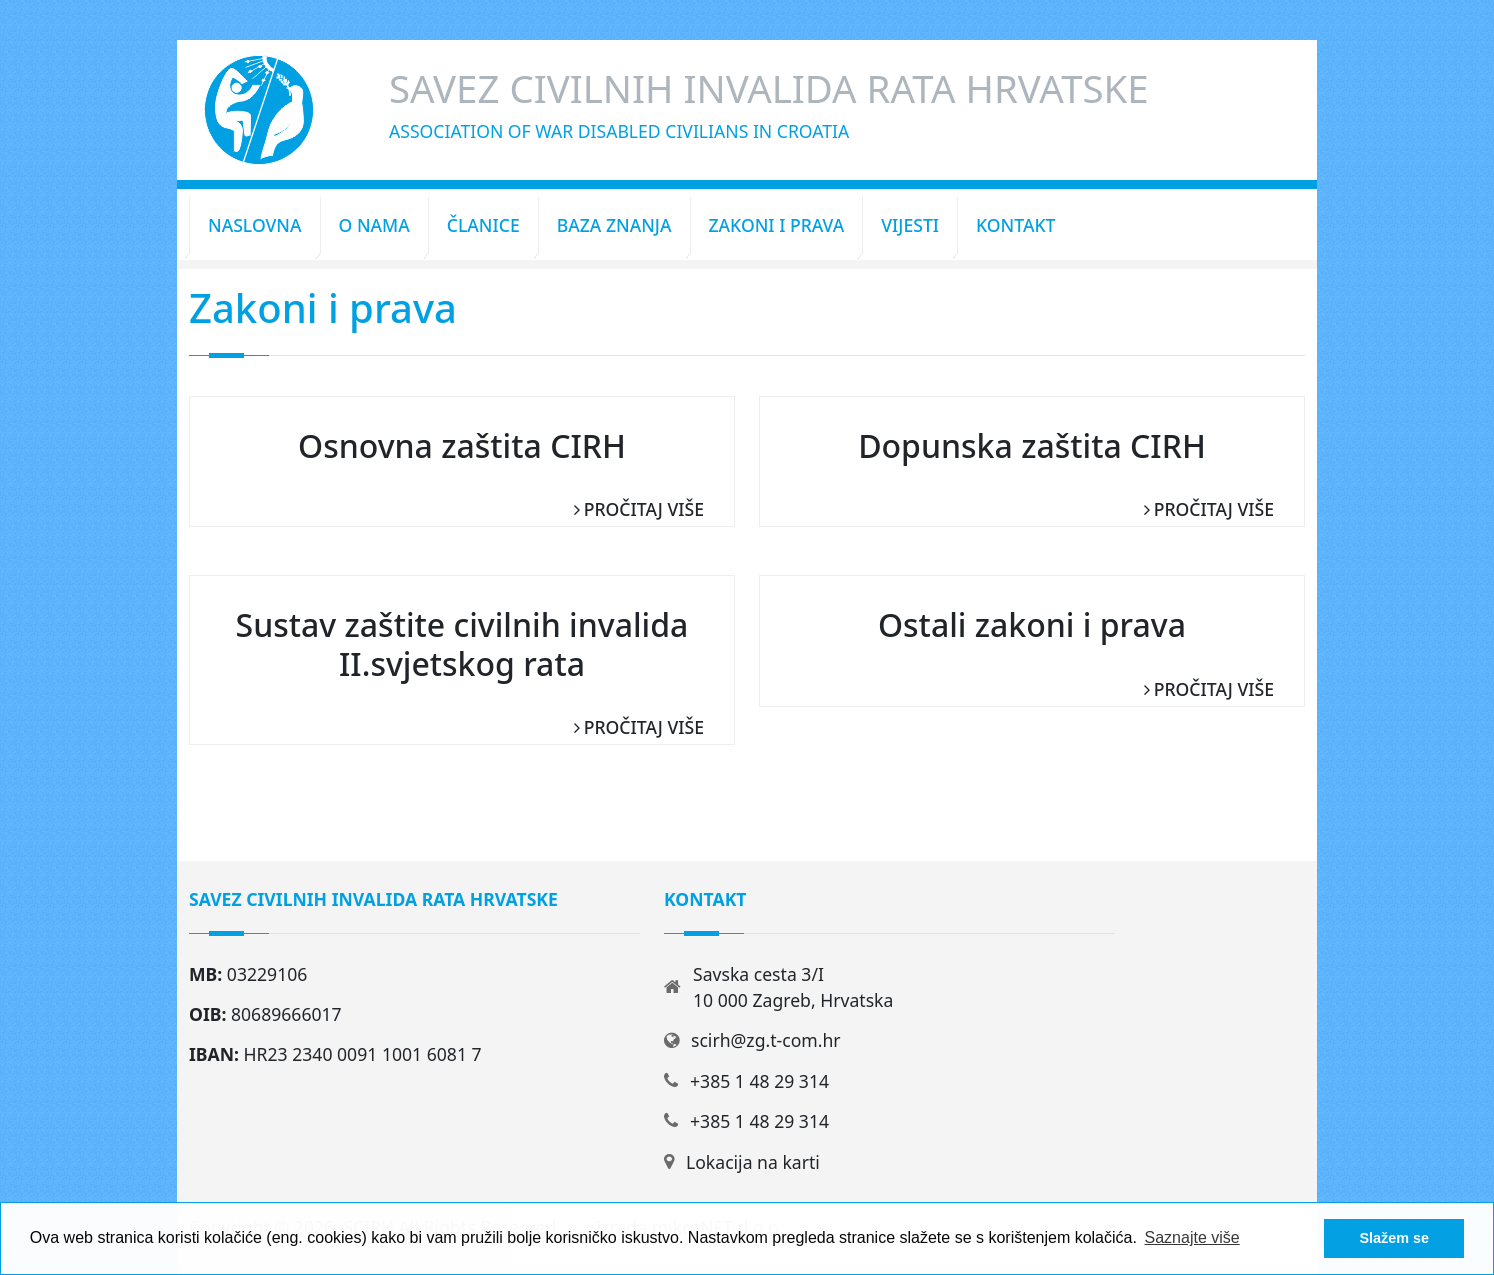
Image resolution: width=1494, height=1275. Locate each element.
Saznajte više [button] (1192, 1237)
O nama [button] (374, 225)
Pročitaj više (644, 509)
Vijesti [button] (910, 225)
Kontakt (1015, 225)
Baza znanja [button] (614, 225)
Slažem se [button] (1394, 1238)
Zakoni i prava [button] (777, 225)
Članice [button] (483, 225)
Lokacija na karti (753, 1162)
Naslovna (255, 225)
